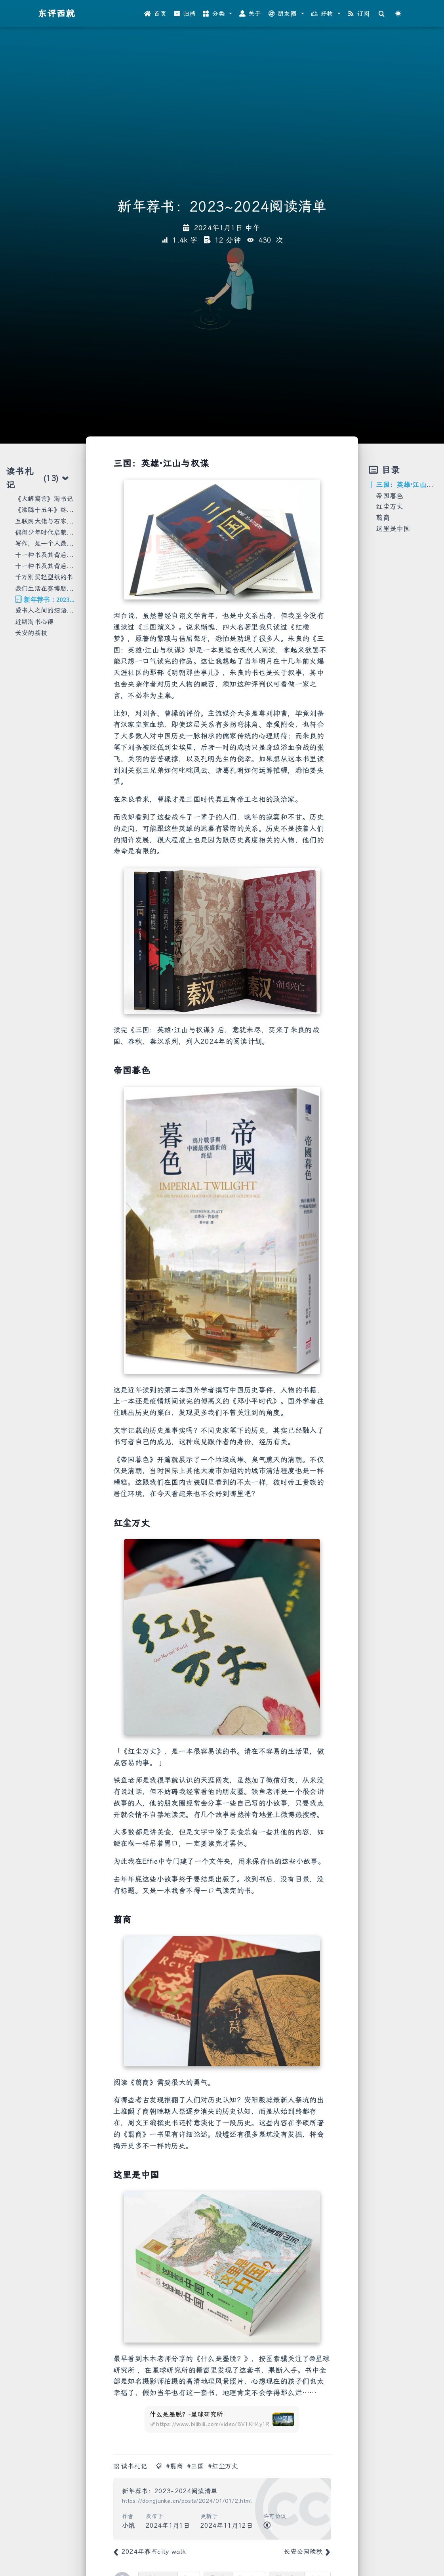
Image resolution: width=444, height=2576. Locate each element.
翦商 (383, 518)
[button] (217, 14)
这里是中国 (393, 529)
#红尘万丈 (223, 2466)
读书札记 (134, 2466)
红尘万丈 (389, 506)
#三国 (195, 2466)
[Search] (381, 14)
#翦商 (174, 2466)
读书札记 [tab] (37, 478)
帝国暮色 (389, 496)
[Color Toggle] (398, 14)
